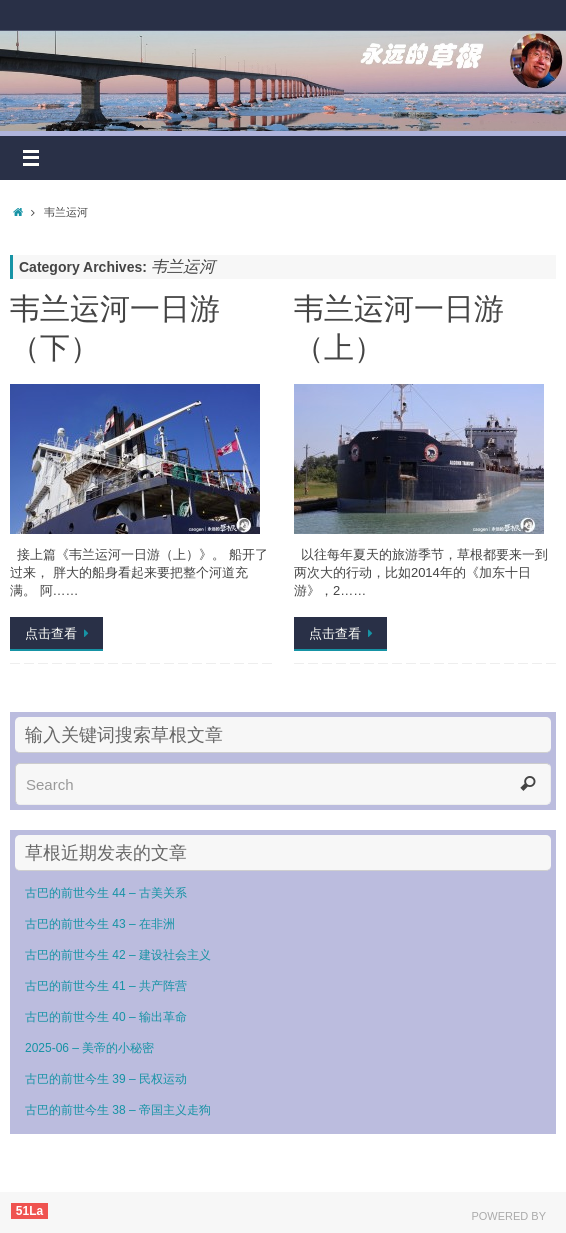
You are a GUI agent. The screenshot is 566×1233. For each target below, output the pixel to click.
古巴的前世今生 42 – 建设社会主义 (118, 955)
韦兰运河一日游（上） (399, 327)
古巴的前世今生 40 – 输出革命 (106, 1017)
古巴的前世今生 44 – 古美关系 (106, 893)
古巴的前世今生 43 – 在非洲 (100, 924)
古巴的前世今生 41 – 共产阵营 (106, 986)
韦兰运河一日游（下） (115, 327)
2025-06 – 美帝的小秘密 (89, 1048)
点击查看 (60, 633)
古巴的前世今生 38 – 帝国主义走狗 (118, 1110)
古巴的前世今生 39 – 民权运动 (106, 1079)
